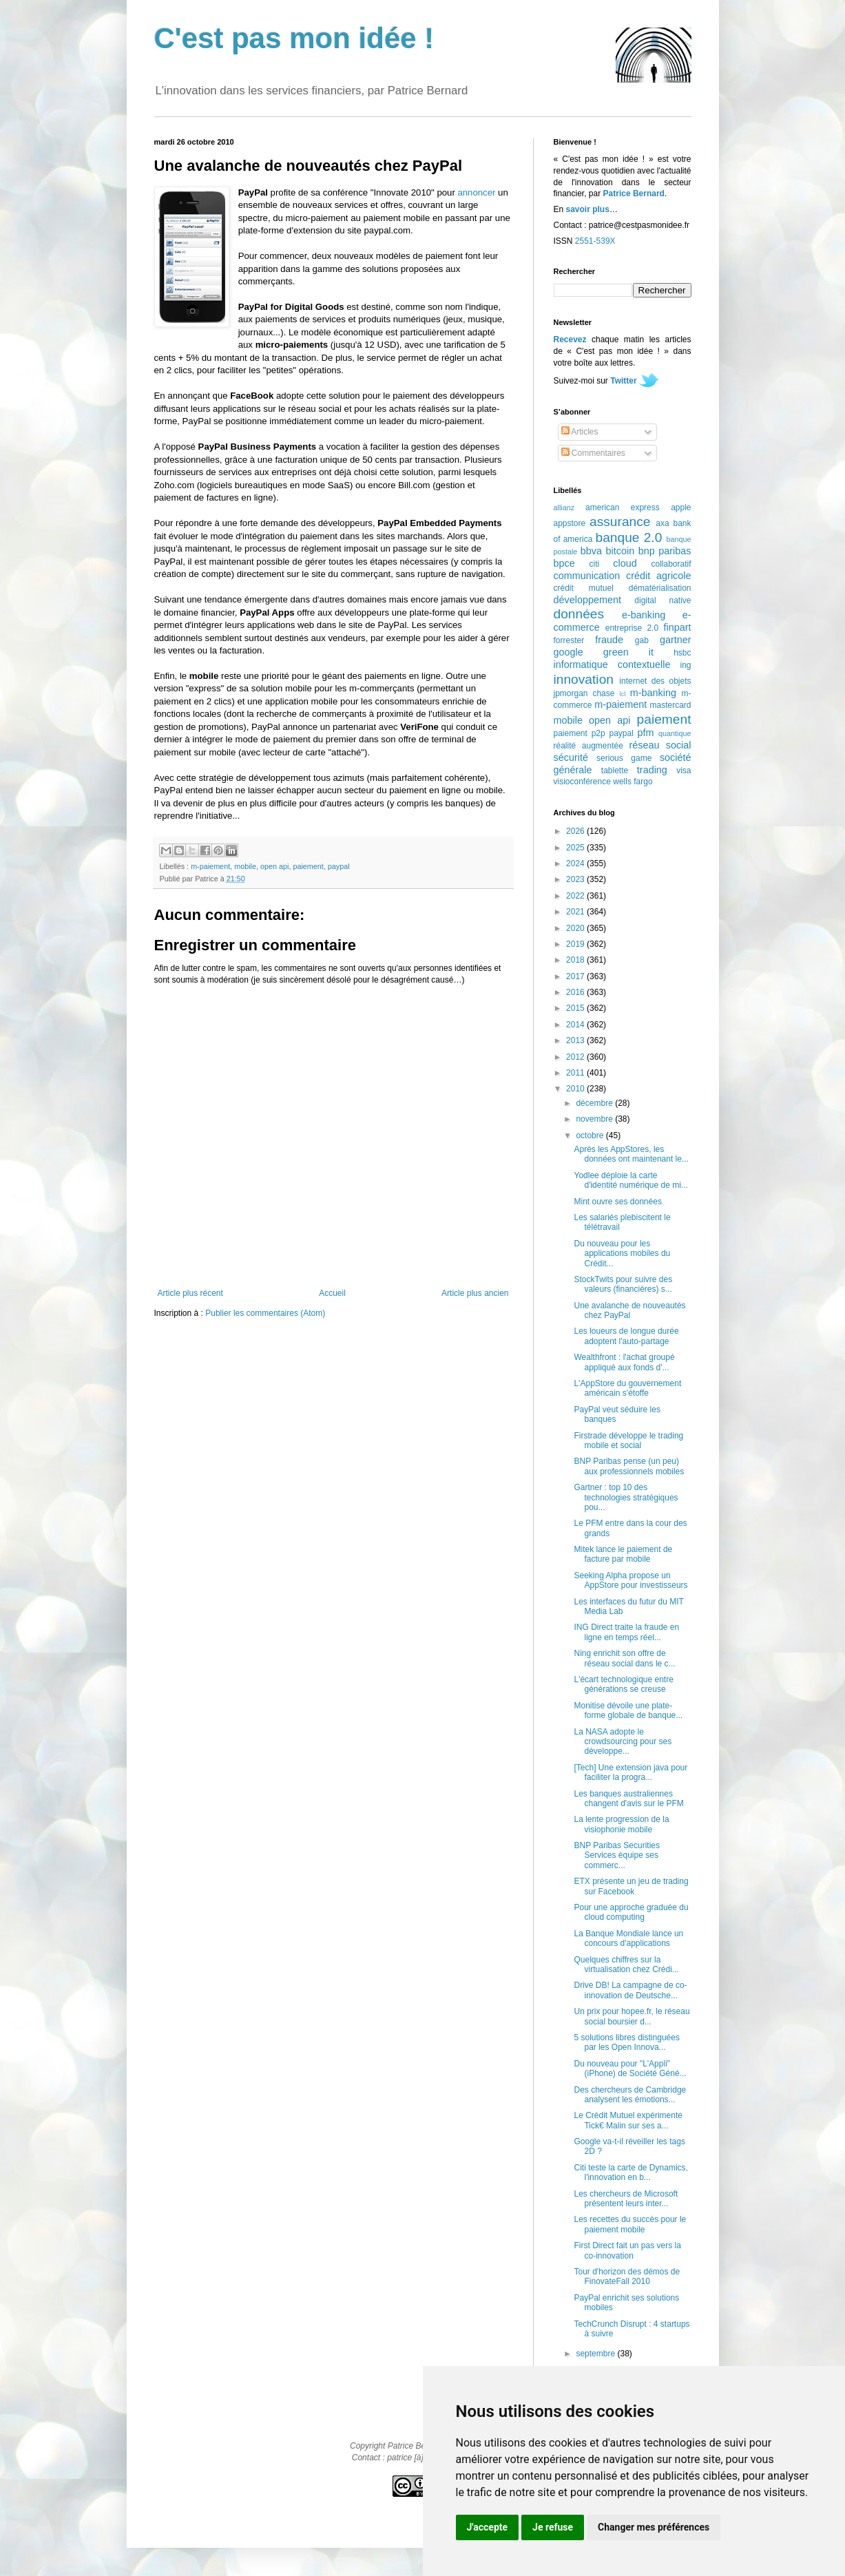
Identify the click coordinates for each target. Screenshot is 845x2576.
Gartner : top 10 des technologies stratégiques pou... (626, 1497)
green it (628, 652)
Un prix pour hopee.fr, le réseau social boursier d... (631, 2016)
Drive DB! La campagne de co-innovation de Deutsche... (630, 1990)
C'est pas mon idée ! (294, 38)
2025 (576, 847)
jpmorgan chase (584, 693)
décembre (595, 1103)
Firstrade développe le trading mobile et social (628, 1440)
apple (681, 507)
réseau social (660, 745)
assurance (620, 521)
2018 (576, 960)
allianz (564, 507)
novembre (595, 1119)
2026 (576, 831)
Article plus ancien (474, 1293)
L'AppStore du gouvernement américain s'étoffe (627, 1388)
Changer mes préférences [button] (653, 2527)
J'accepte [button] (487, 2527)
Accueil (332, 1293)
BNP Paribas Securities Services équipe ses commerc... (617, 1855)
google (568, 652)
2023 (576, 879)
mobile (245, 866)
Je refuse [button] (552, 2527)
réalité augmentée (588, 746)
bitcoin (620, 550)
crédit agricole (658, 575)
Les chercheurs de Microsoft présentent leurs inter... (626, 2198)
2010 (576, 1088)
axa (662, 523)
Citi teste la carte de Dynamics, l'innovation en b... (630, 2172)
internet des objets (655, 681)
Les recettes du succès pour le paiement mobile (630, 2224)
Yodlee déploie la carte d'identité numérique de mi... (630, 1180)
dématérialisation (660, 588)
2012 (576, 1057)
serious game (623, 758)
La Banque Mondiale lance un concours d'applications (628, 1938)
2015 (576, 1008)
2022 (576, 896)
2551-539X (595, 241)
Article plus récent (190, 1293)
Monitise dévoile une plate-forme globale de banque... (628, 1710)
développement (587, 599)
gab (642, 640)
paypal (339, 866)
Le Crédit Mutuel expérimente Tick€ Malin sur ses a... (628, 2120)
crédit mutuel (584, 588)
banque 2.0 (628, 537)
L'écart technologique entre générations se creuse (623, 1684)
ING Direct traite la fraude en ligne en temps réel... (626, 1632)
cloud (624, 563)
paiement (308, 866)
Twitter (623, 381)
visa (683, 770)
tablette (614, 770)
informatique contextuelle (612, 664)
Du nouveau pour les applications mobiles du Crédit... (622, 1253)
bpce (564, 563)
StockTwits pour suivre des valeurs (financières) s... (623, 1284)
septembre (596, 2353)
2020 (576, 928)
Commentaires (593, 453)
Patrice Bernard (634, 193)
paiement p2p (579, 733)
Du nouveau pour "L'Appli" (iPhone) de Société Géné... (630, 2068)
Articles (579, 432)
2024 (576, 863)
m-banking (653, 692)
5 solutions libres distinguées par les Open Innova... (626, 2042)
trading (652, 769)
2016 (576, 992)
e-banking (643, 614)
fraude (609, 639)
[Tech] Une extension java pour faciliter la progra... (630, 1772)
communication (587, 575)
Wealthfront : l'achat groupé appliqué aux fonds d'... (624, 1362)
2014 (576, 1024)
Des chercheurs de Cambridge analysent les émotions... (630, 2094)
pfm (646, 732)
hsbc (682, 653)
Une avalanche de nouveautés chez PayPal (629, 1310)
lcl (622, 694)
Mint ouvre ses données (617, 1201)
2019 (576, 944)
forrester (569, 640)
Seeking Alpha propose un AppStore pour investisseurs (630, 1580)
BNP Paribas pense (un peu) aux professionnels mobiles (629, 1466)
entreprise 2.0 (631, 628)
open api (274, 866)
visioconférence (582, 781)
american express (622, 507)
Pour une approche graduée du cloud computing (631, 1912)
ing (685, 665)
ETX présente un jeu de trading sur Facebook (631, 1886)
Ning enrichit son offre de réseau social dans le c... (624, 1658)
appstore (570, 523)
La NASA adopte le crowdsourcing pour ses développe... (622, 1742)
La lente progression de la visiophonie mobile (621, 1824)
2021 (576, 912)
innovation (584, 679)
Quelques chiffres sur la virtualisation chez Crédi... (626, 1964)
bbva (591, 550)
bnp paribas (664, 550)
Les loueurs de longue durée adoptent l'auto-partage (626, 1335)
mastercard (670, 705)
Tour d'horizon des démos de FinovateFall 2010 (627, 2276)
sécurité (571, 757)
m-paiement (210, 866)
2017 (576, 976)
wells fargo (632, 781)
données (579, 614)
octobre (590, 1135)
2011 (576, 1073)
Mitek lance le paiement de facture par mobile (623, 1554)
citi (595, 564)
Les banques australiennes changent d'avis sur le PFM (628, 1798)
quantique (674, 733)
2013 (576, 1040)
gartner (675, 639)
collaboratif (671, 564)
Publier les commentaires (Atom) (265, 1313)
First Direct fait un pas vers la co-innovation (627, 2250)
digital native (662, 600)
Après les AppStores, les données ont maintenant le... (631, 1154)
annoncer (476, 192)
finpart (677, 627)
